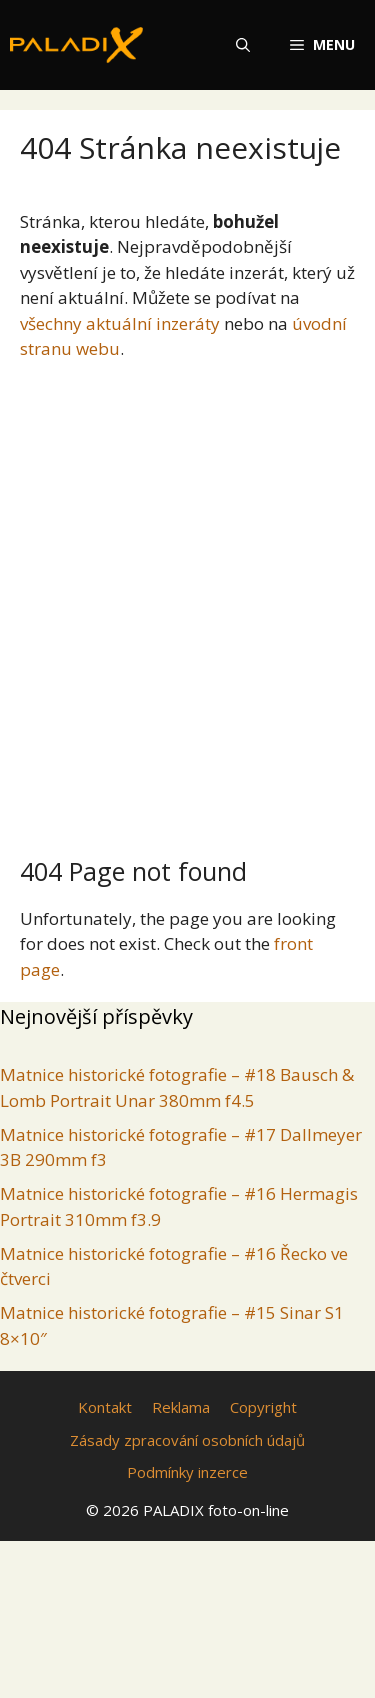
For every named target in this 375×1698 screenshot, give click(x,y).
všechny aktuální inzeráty (120, 323)
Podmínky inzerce (187, 1472)
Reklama (181, 1407)
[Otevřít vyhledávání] (243, 45)
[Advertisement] (187, 600)
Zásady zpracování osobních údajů (187, 1440)
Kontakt (105, 1407)
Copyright (263, 1407)
